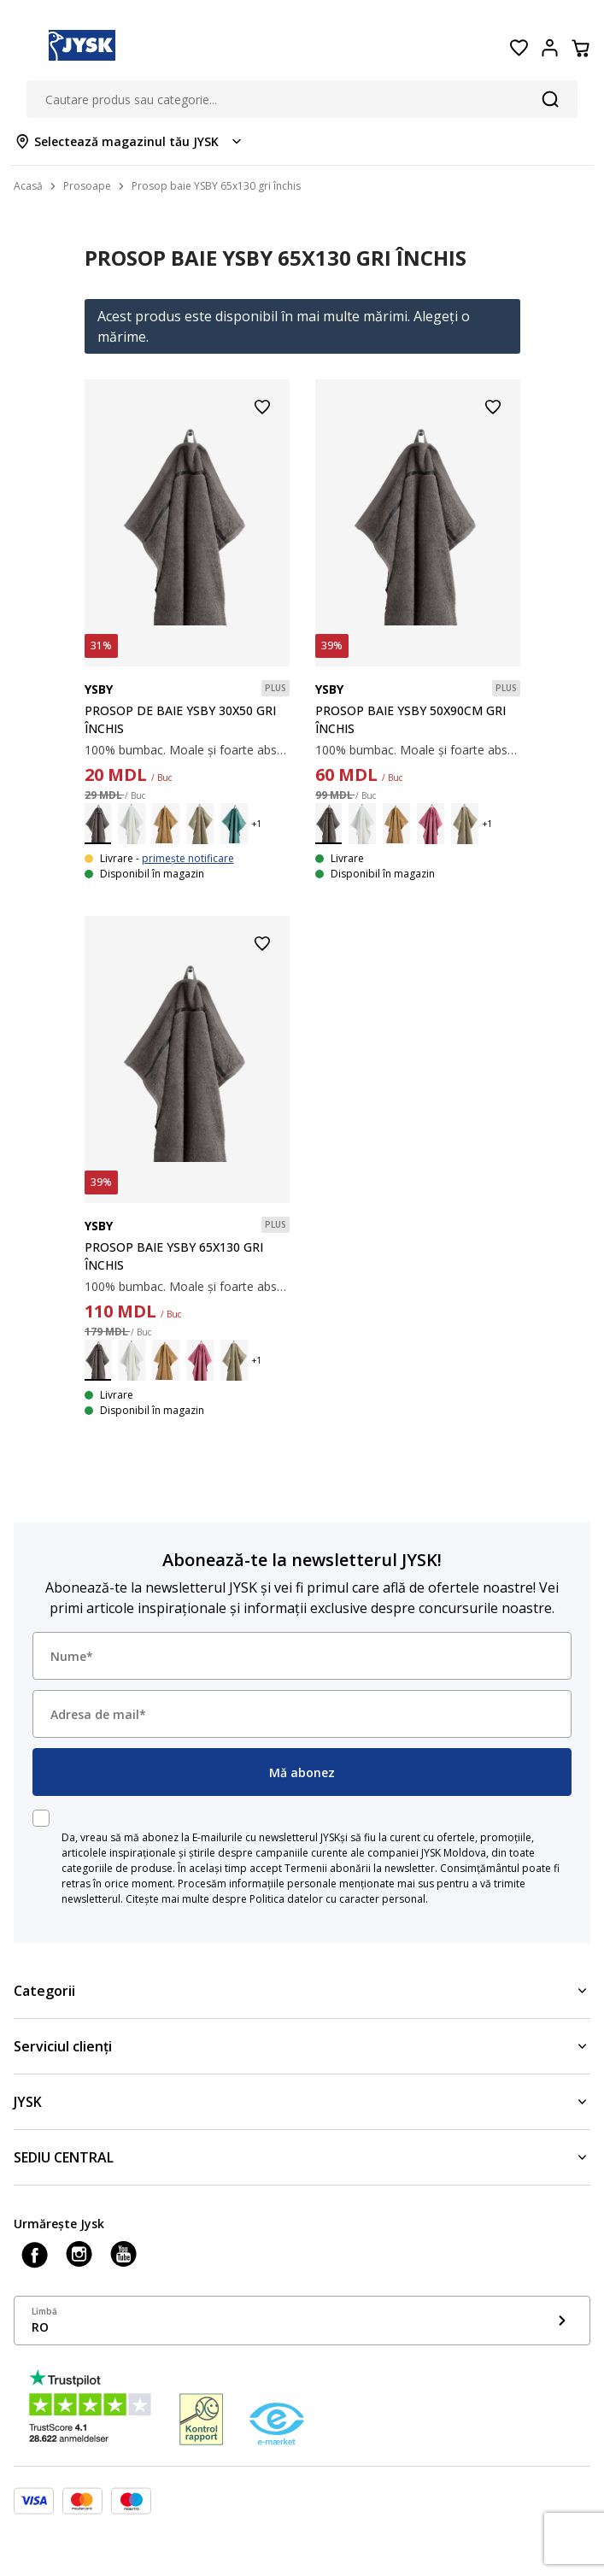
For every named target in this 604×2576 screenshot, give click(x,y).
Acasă (28, 186)
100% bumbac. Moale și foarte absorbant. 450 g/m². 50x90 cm (417, 750)
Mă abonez (302, 1772)
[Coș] (580, 48)
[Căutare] (550, 99)
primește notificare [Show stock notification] (188, 858)
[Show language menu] (302, 2320)
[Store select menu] (129, 141)
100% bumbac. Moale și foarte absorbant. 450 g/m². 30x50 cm (187, 750)
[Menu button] (24, 48)
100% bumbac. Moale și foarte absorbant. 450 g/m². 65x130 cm (187, 1286)
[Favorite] (518, 48)
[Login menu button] (549, 48)
